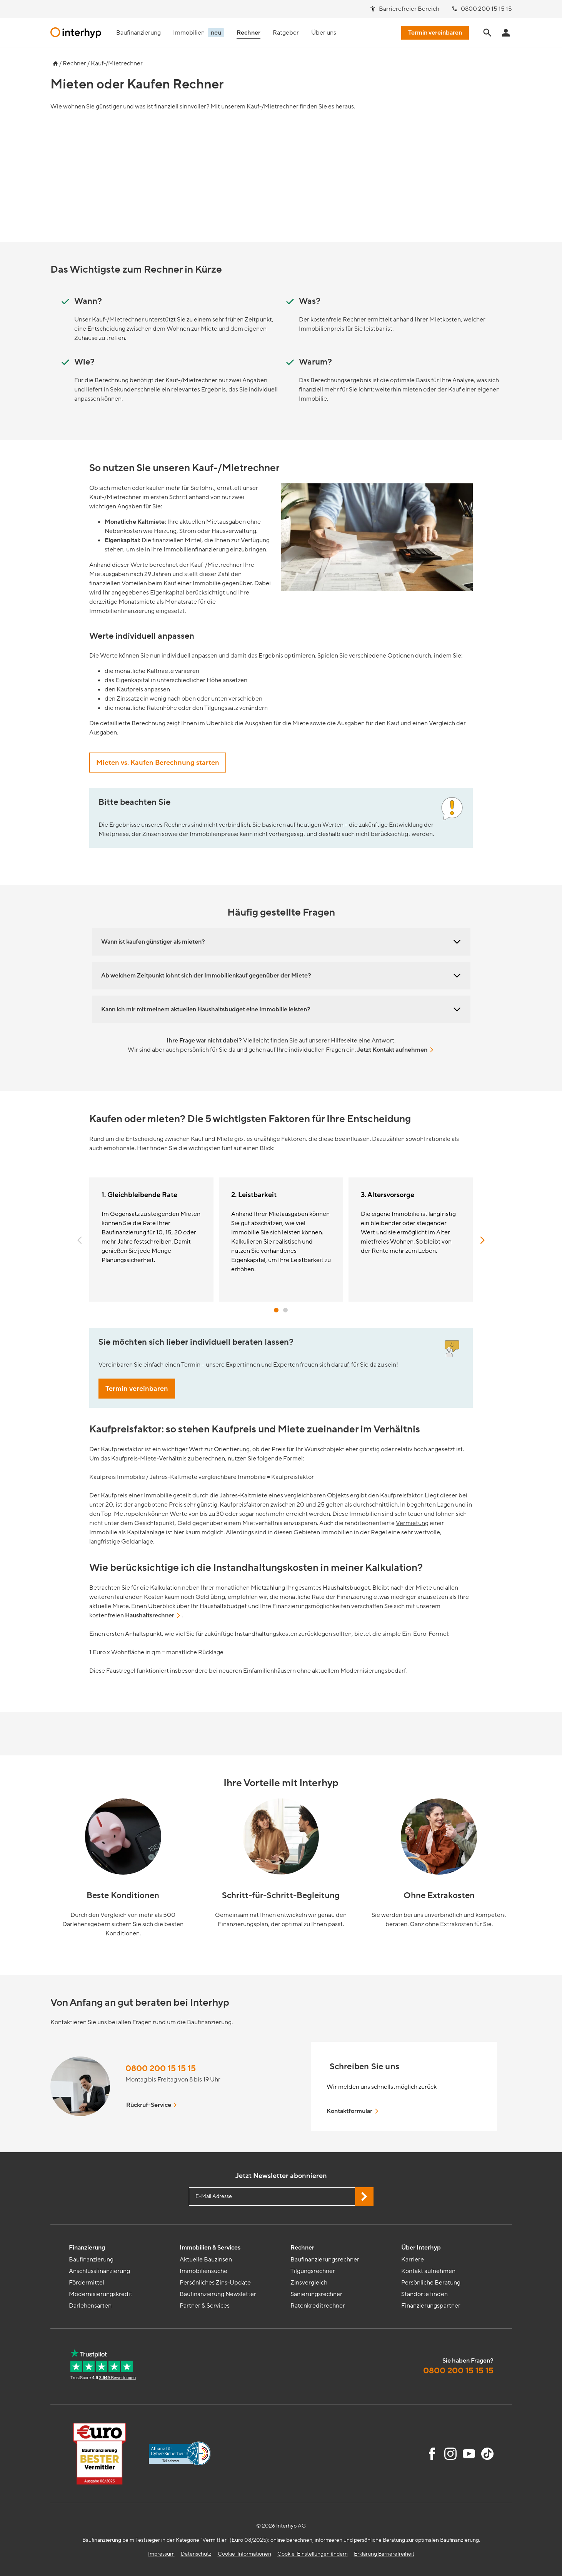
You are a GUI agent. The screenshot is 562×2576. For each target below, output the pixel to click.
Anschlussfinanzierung (99, 2271)
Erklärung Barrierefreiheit (384, 2554)
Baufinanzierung (91, 2259)
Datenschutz (196, 2554)
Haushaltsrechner (153, 1615)
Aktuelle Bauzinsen (206, 2259)
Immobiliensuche (203, 2271)
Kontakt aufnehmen (428, 2271)
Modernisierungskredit (100, 2294)
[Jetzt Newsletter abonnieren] (364, 2196)
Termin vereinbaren (136, 1388)
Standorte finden (424, 2294)
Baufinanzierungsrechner (324, 2259)
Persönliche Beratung (430, 2282)
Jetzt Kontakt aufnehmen (396, 1050)
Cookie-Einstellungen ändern (312, 2554)
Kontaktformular (353, 2111)
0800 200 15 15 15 (160, 2068)
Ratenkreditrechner (317, 2305)
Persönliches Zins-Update (215, 2282)
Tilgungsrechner (312, 2271)
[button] (79, 1240)
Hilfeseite (344, 1040)
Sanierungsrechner (316, 2294)
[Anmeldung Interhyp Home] (506, 33)
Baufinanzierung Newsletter (218, 2294)
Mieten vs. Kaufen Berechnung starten (157, 762)
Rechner (74, 63)
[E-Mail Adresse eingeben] (281, 2196)
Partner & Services (205, 2305)
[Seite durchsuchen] (487, 33)
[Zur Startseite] (54, 61)
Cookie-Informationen (244, 2554)
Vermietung (412, 1523)
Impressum (161, 2554)
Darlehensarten (90, 2305)
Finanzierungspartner (430, 2305)
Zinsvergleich (308, 2282)
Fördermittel (86, 2282)
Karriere (412, 2259)
